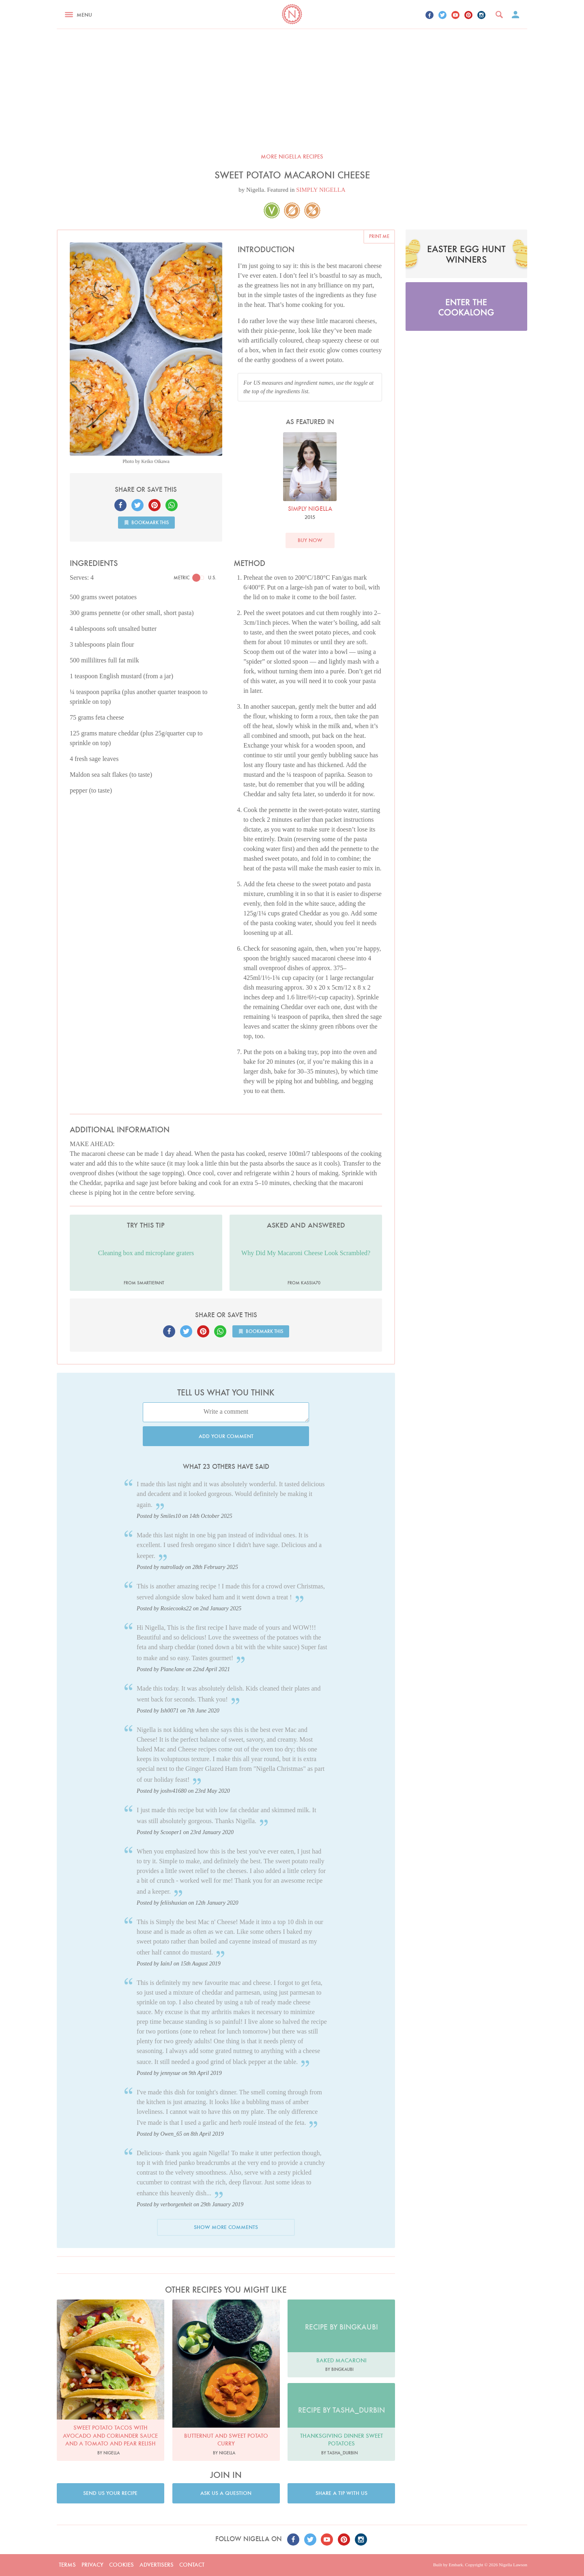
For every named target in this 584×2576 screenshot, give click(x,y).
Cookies (121, 2564)
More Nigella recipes (292, 156)
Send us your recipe (110, 2493)
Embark (456, 2564)
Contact (191, 2564)
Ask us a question (225, 2493)
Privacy (92, 2564)
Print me (379, 236)
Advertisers (157, 2564)
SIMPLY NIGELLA (321, 189)
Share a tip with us (341, 2493)
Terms (67, 2564)
